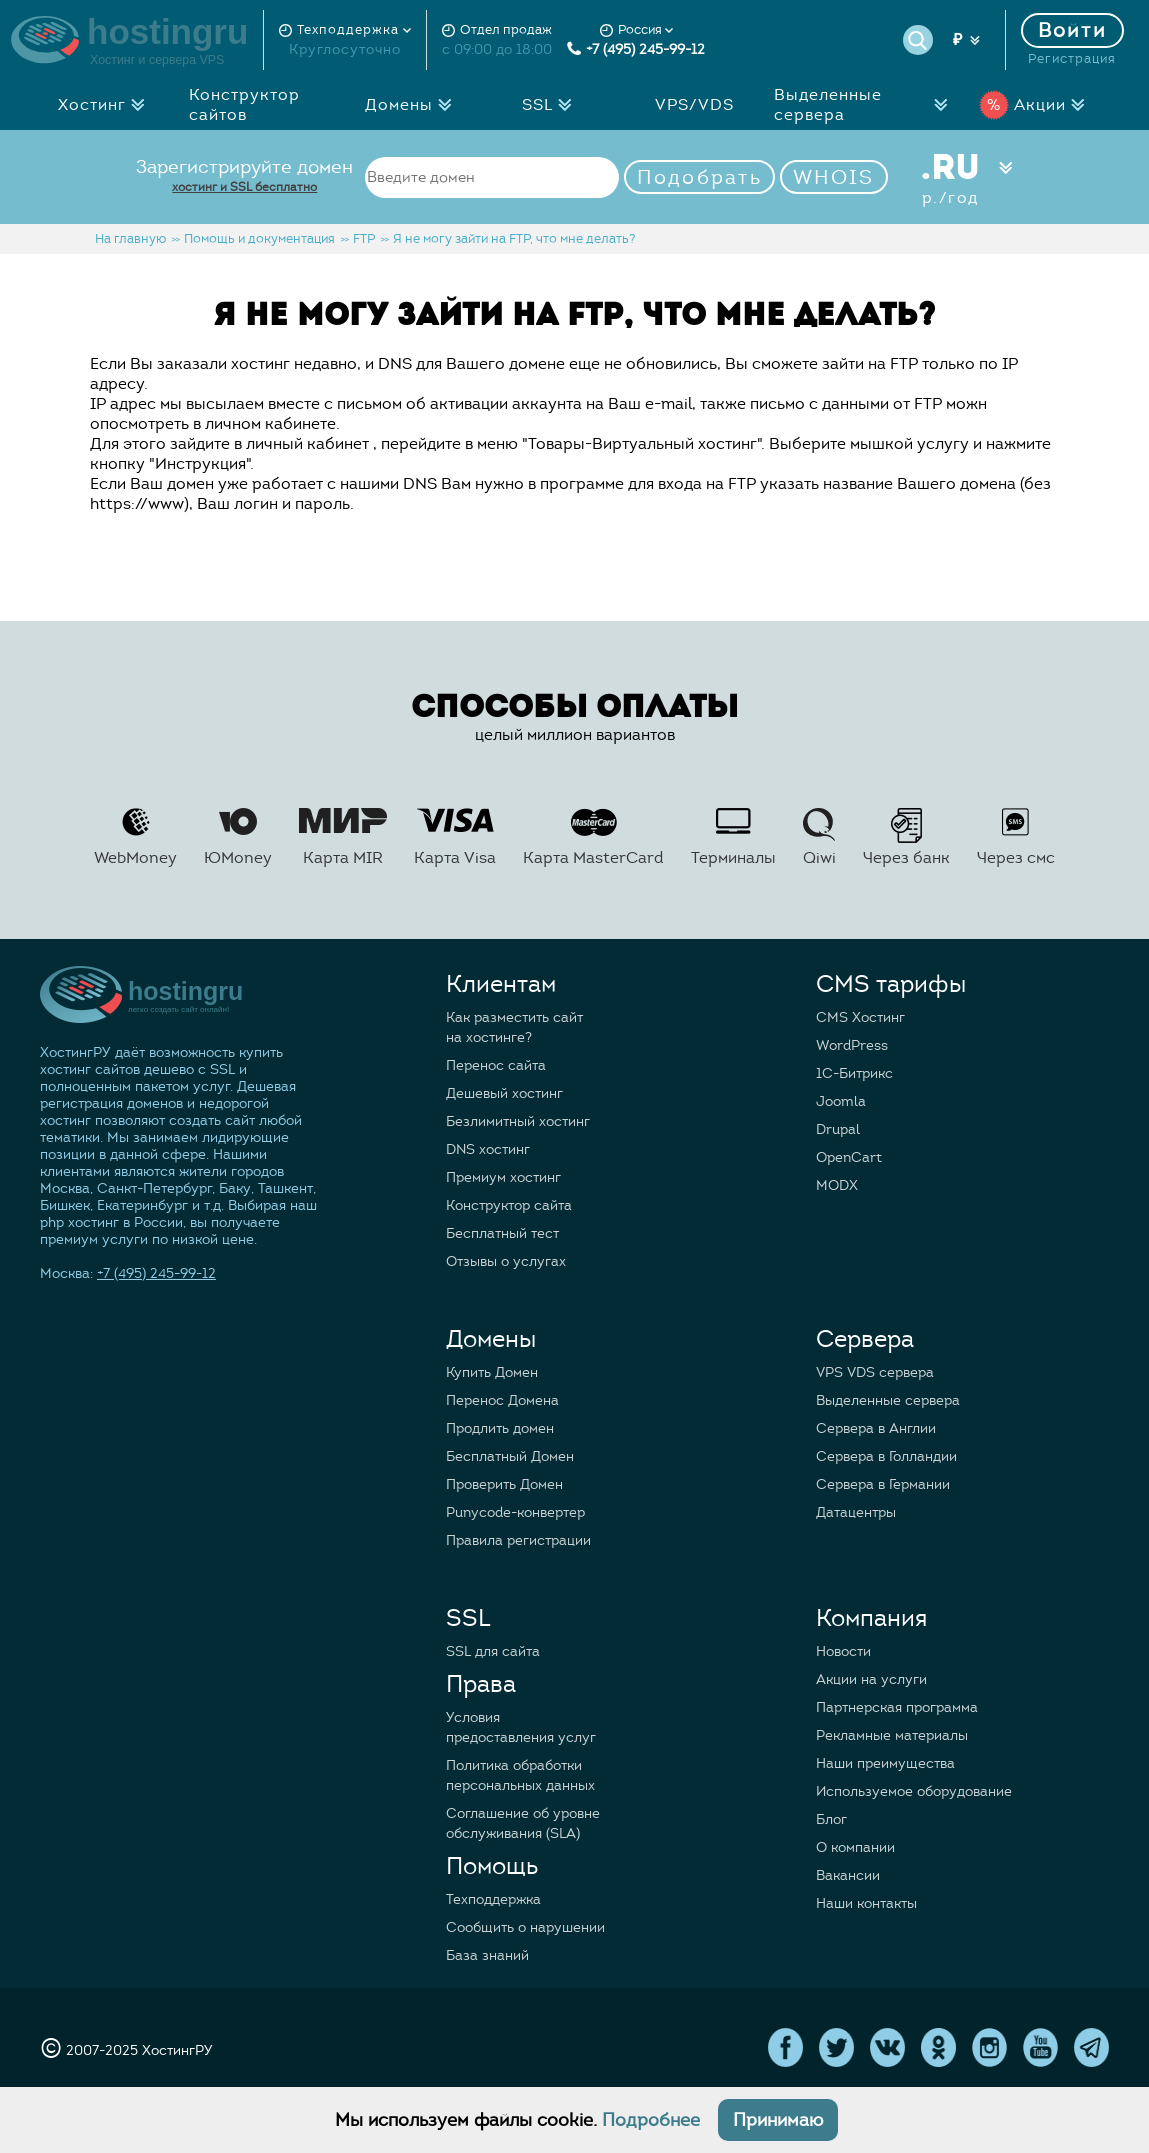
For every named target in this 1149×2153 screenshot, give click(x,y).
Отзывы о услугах (506, 1261)
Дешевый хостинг (504, 1093)
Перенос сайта (496, 1065)
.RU (950, 177)
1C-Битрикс (854, 1073)
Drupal (838, 1129)
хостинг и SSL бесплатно (244, 186)
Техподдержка (493, 1899)
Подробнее (651, 2120)
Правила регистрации (518, 1540)
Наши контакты (866, 1903)
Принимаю (778, 2120)
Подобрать (699, 177)
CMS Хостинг (860, 1017)
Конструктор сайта (509, 1205)
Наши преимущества (885, 1763)
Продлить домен (500, 1428)
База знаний (487, 1955)
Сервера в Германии (883, 1484)
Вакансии (848, 1875)
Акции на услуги (871, 1679)
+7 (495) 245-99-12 (636, 49)
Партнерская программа (897, 1707)
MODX (837, 1185)
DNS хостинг (488, 1149)
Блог (831, 1819)
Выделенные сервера (865, 105)
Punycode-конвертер (515, 1512)
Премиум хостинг (503, 1177)
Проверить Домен (504, 1484)
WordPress (852, 1045)
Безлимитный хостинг (518, 1121)
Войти (1073, 30)
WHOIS (834, 177)
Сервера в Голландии (886, 1456)
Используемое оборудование (914, 1791)
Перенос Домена (502, 1400)
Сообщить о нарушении (525, 1927)
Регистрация (1072, 59)
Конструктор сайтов (244, 105)
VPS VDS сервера (875, 1372)
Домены (414, 105)
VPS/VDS (694, 105)
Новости (843, 1651)
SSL (552, 105)
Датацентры (856, 1512)
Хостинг (107, 105)
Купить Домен (492, 1372)
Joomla (841, 1101)
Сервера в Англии (876, 1428)
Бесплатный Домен (510, 1456)
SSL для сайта (493, 1651)
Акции (1037, 105)
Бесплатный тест (502, 1233)
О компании (855, 1847)
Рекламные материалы (892, 1735)
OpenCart (849, 1157)
